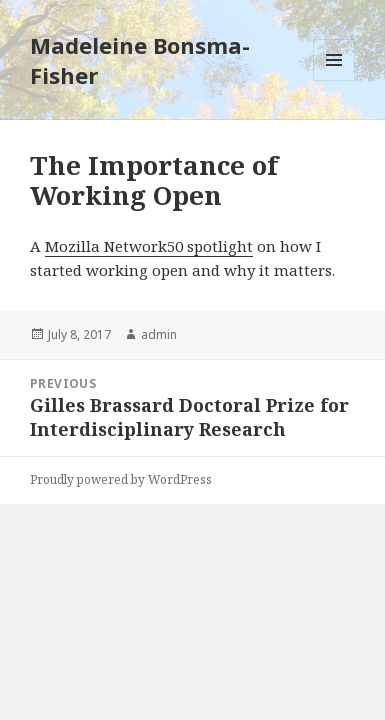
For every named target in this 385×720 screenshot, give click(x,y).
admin (159, 334)
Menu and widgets (334, 80)
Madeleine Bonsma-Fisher (140, 60)
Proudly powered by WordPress (121, 479)
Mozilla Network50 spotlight (149, 246)
